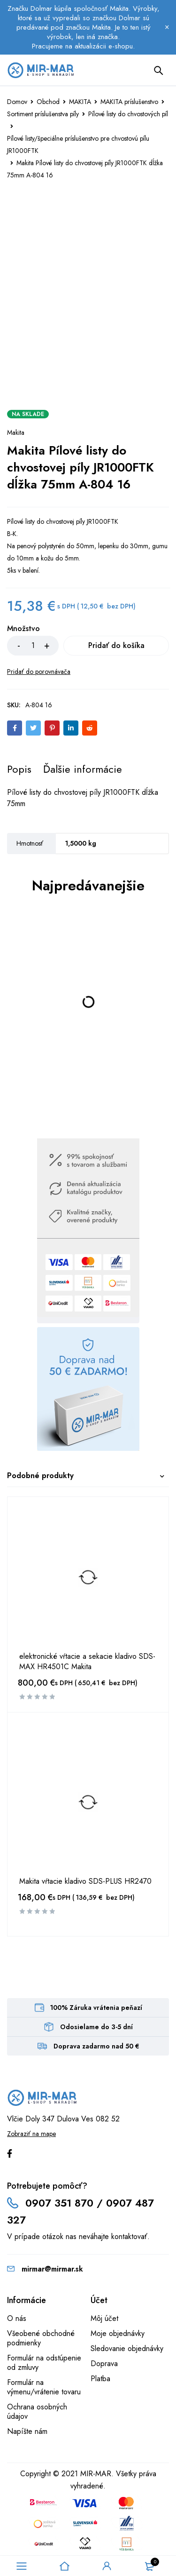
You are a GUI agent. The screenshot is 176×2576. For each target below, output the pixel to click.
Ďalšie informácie (82, 769)
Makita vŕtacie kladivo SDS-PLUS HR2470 (85, 1881)
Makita (15, 432)
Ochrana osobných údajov (37, 2411)
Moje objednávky (118, 2333)
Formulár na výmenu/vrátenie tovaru (44, 2387)
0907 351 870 (59, 2202)
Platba (100, 2378)
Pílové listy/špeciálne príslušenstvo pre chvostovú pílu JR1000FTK (78, 144)
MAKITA (80, 101)
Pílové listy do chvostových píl (128, 114)
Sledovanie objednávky (127, 2348)
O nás (16, 2318)
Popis (19, 769)
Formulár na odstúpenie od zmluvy (44, 2362)
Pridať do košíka (116, 645)
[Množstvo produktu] (33, 646)
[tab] (19, 769)
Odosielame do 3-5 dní (96, 2027)
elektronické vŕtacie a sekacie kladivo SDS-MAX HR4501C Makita (87, 1661)
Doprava (104, 2363)
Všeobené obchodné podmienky (41, 2338)
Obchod (48, 101)
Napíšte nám (27, 2431)
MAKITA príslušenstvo (129, 101)
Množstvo (23, 629)
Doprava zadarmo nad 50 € (96, 2046)
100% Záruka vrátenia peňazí (96, 2007)
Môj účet (104, 2318)
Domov (17, 101)
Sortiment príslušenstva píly (43, 114)
